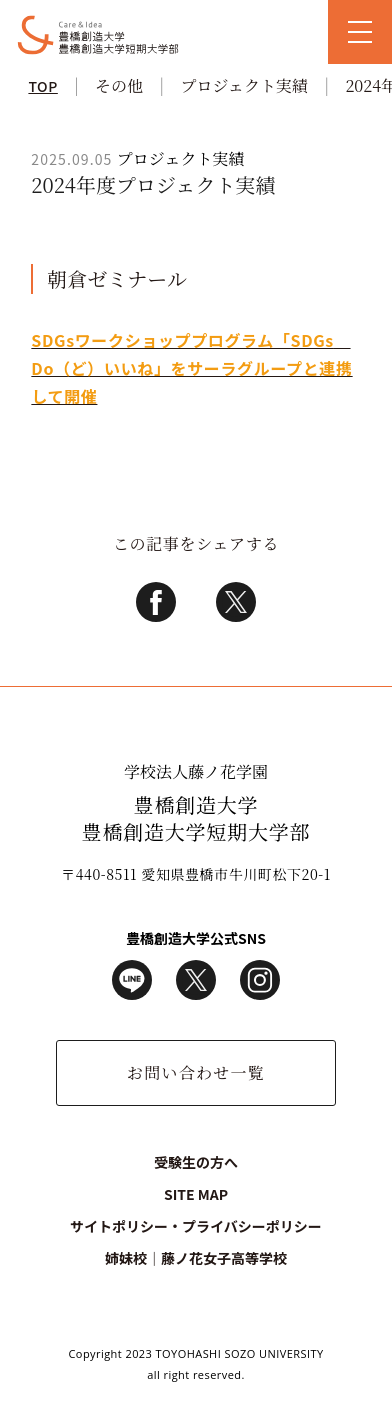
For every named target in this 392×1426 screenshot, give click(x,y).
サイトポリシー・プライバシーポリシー (196, 1226)
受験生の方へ (196, 1162)
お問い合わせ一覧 (196, 1072)
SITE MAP (196, 1194)
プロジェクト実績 (244, 85)
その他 (119, 85)
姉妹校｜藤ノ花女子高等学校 (196, 1258)
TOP (42, 86)
